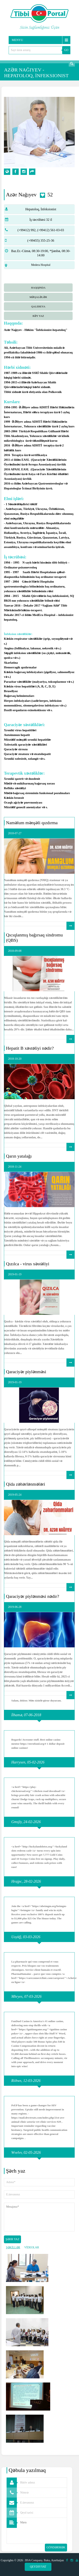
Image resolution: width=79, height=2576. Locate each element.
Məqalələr (38, 297)
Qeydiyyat (38, 2566)
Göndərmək (55, 2547)
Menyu (17, 40)
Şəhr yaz (12, 2239)
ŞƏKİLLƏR (13, 2247)
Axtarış (72, 63)
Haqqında (38, 287)
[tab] (39, 287)
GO (66, 50)
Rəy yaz (38, 315)
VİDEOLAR (31, 2247)
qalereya (38, 306)
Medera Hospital (40, 264)
